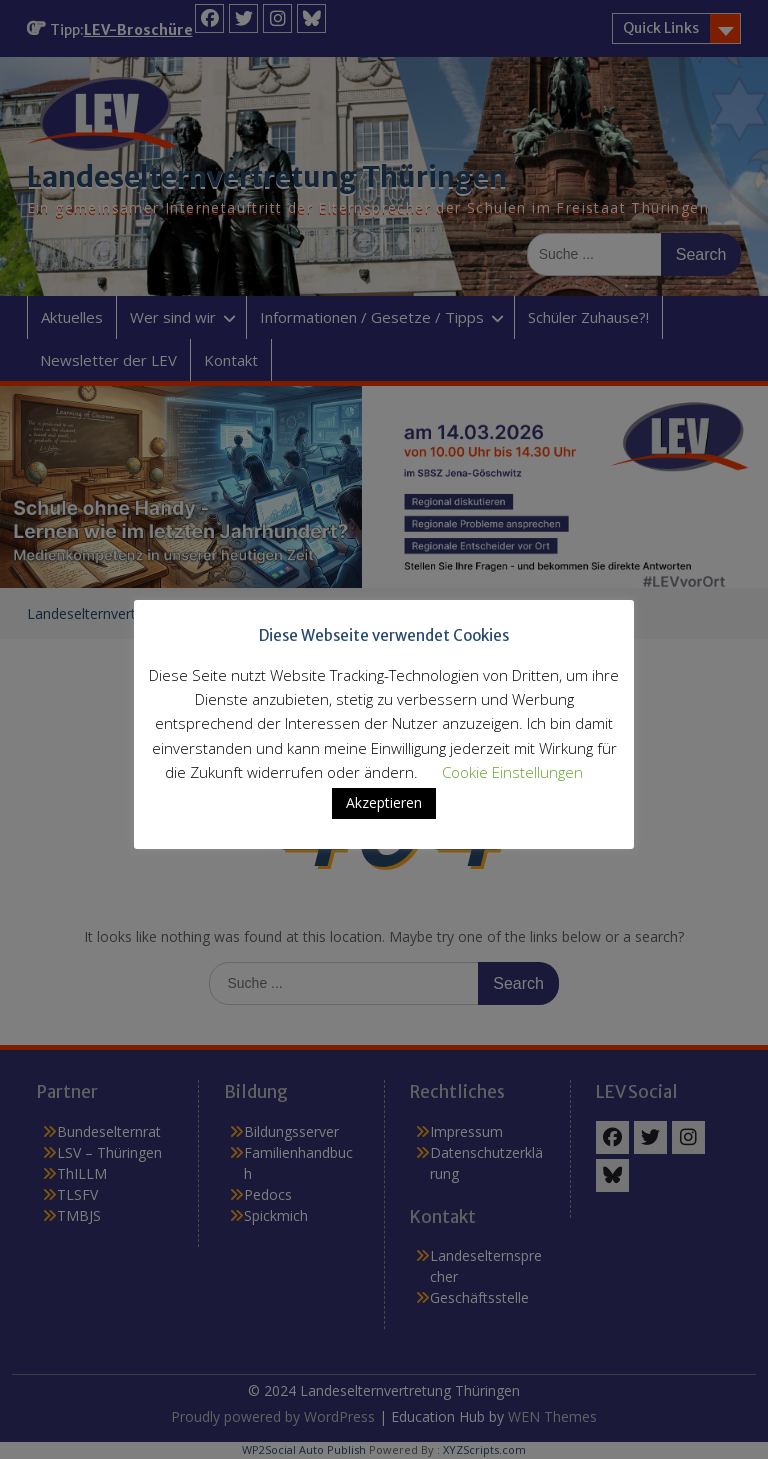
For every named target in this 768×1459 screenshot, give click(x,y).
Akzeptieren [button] (384, 802)
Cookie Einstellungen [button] (512, 772)
